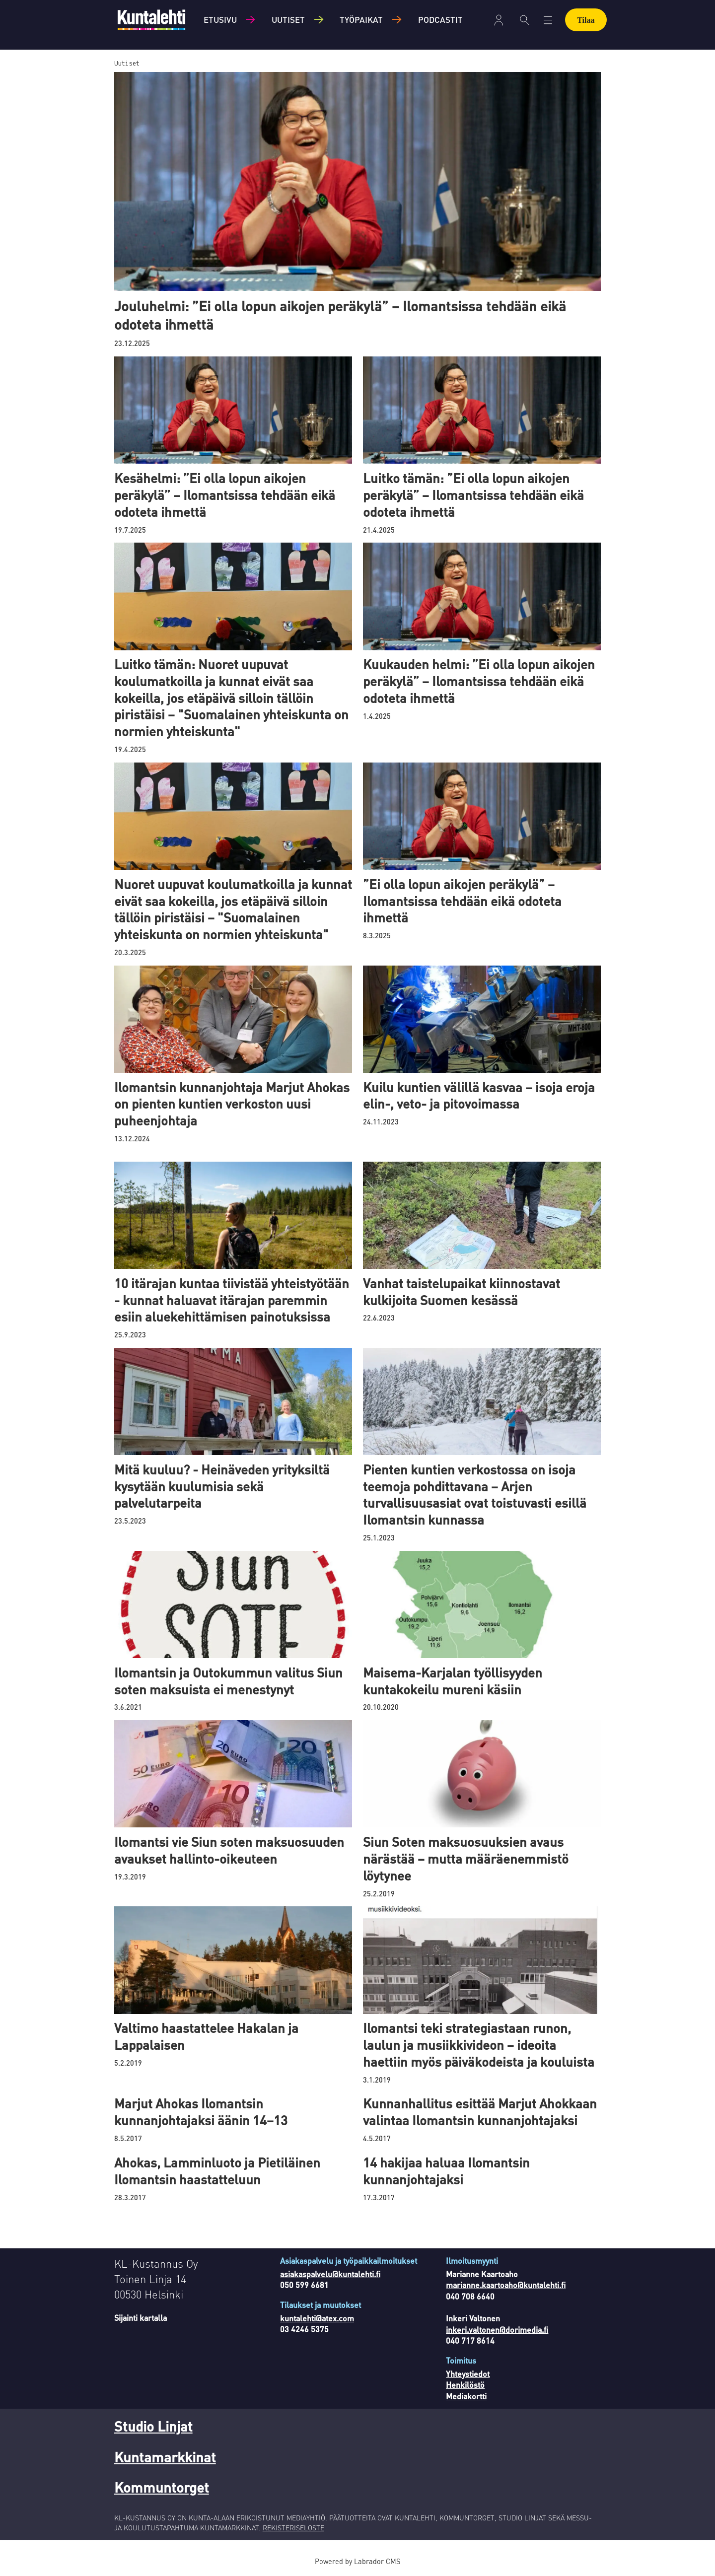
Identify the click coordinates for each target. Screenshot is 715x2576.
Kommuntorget (161, 2487)
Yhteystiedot (468, 2373)
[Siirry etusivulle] (151, 19)
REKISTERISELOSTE (293, 2527)
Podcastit (440, 19)
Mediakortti (466, 2396)
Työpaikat (361, 19)
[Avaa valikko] (548, 20)
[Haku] (524, 19)
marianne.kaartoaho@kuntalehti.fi (506, 2285)
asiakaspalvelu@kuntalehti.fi (330, 2274)
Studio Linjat (153, 2426)
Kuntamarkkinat (165, 2457)
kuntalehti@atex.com (317, 2318)
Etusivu (220, 19)
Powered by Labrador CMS (357, 2561)
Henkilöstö (465, 2384)
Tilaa (585, 20)
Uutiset (288, 19)
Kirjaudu (499, 20)
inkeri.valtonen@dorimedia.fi (497, 2329)
